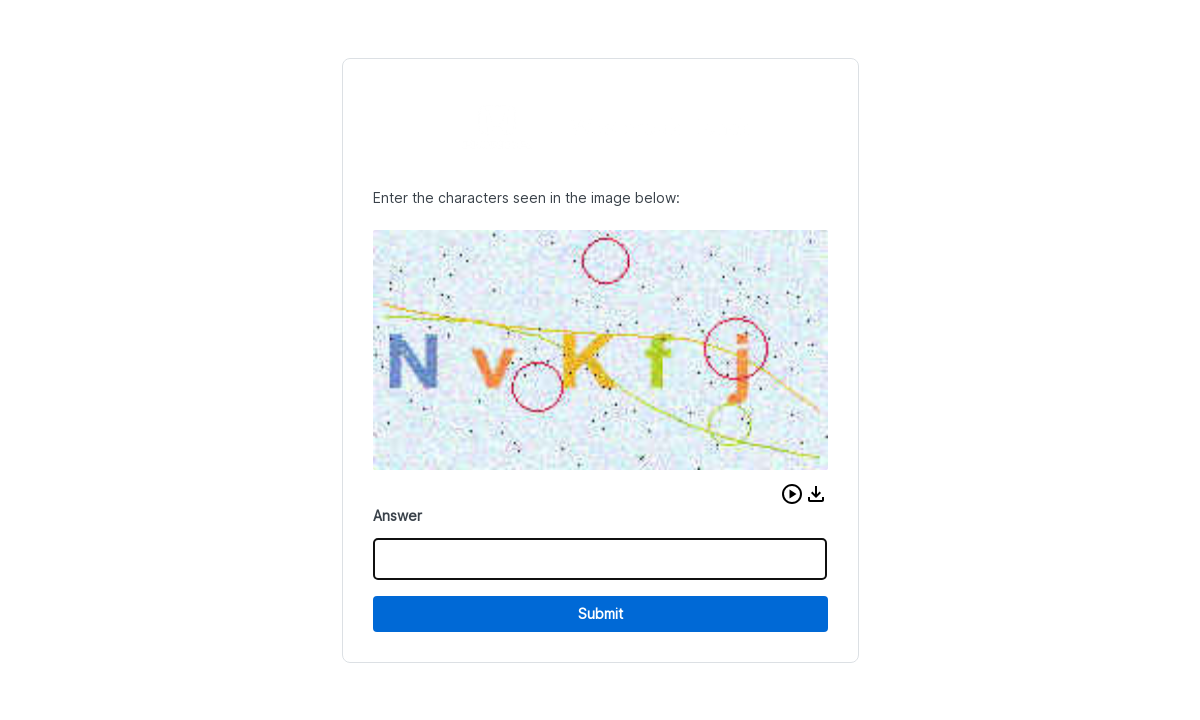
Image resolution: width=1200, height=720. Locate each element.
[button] (792, 494)
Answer (397, 515)
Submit (600, 613)
